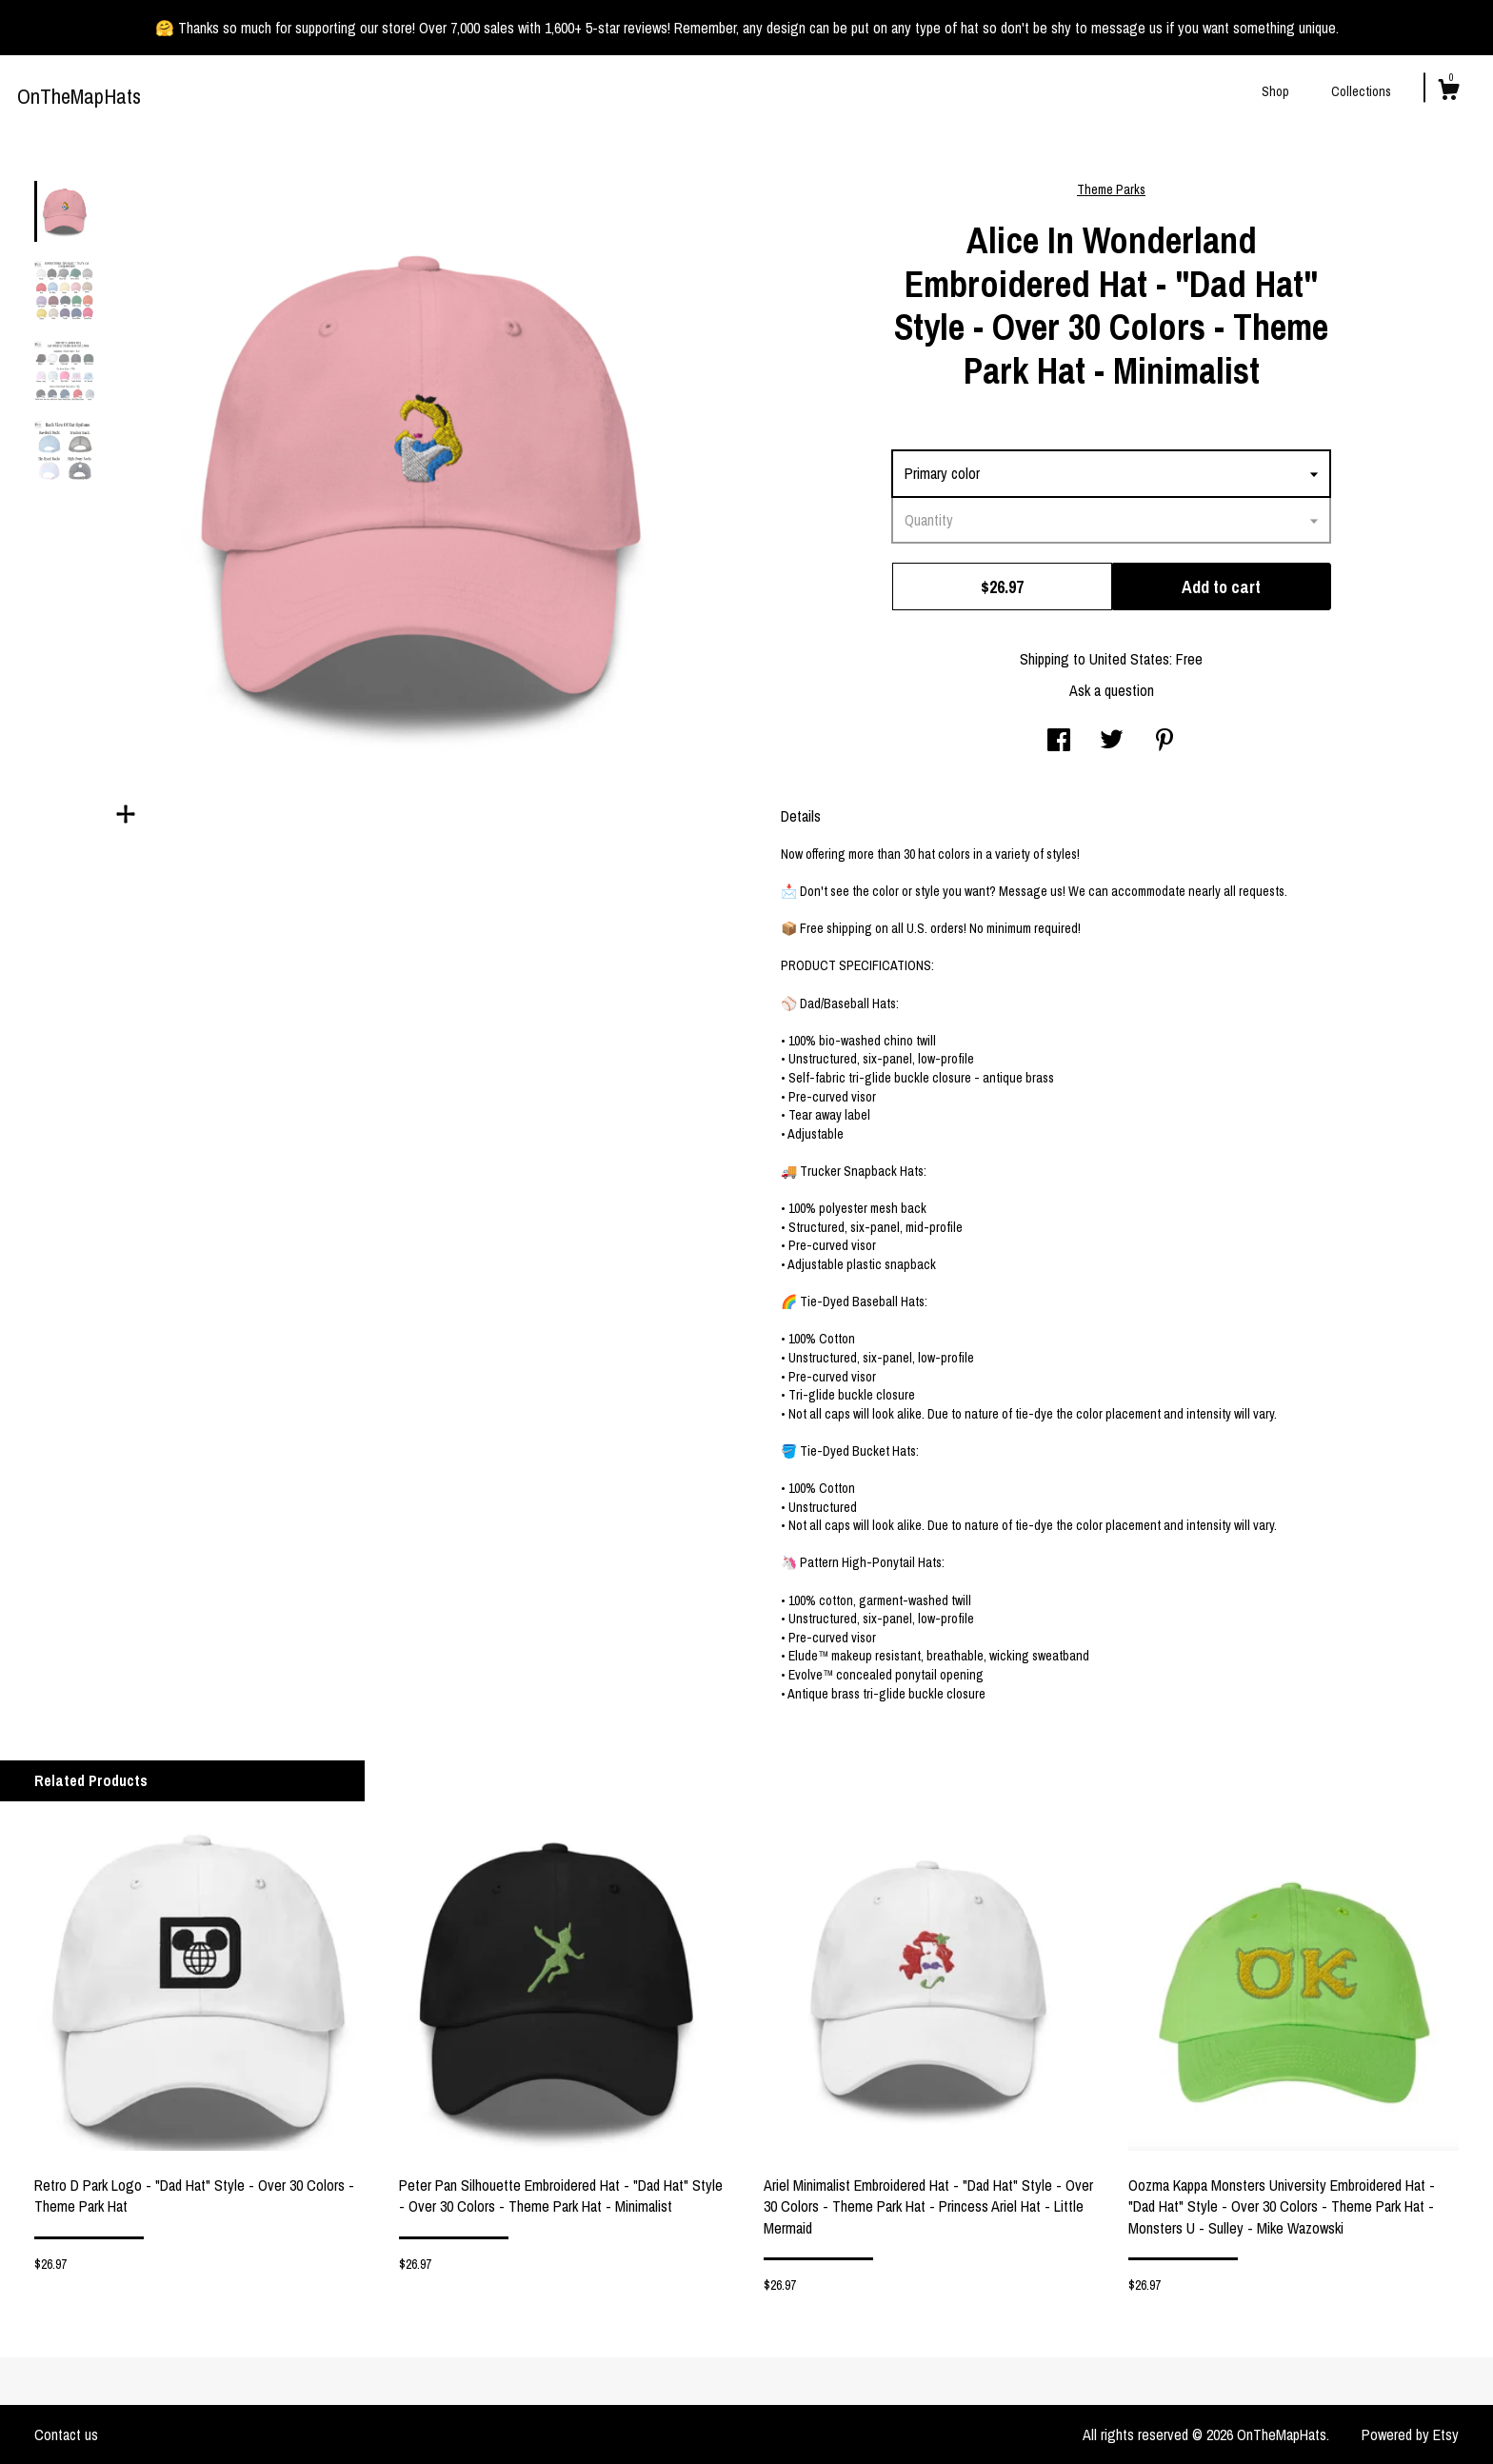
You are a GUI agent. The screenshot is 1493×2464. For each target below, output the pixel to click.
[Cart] (1448, 92)
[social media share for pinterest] (1164, 741)
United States (1129, 658)
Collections (1361, 91)
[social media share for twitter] (1112, 741)
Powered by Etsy (1410, 2434)
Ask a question (1111, 690)
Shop (1275, 91)
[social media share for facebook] (1058, 741)
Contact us (66, 2434)
